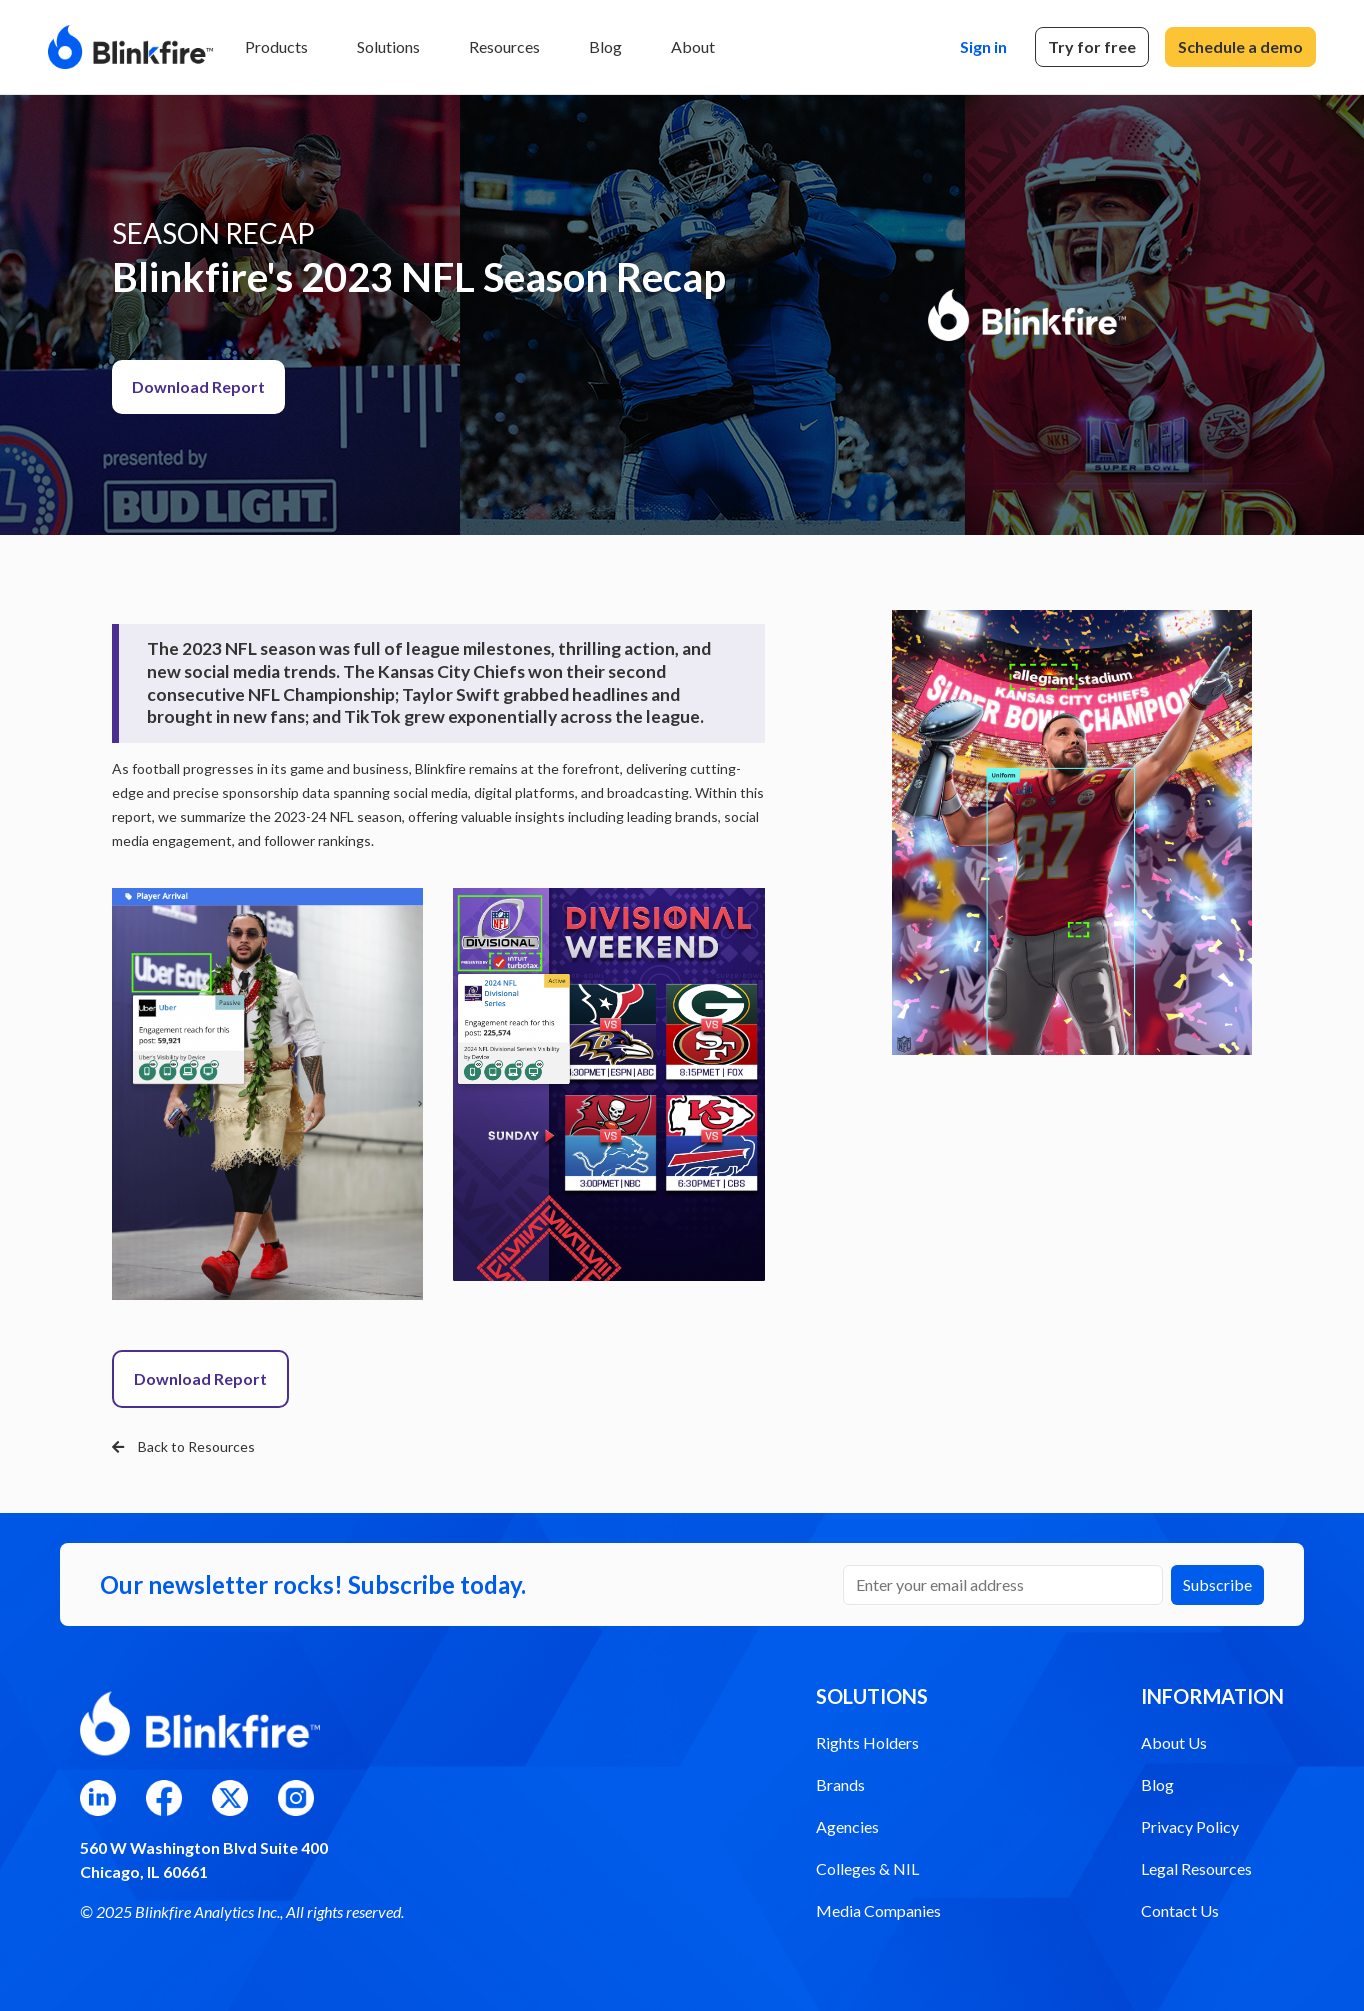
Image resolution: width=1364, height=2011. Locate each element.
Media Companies (878, 1910)
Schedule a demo (1240, 46)
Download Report (198, 386)
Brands (840, 1784)
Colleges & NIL (867, 1868)
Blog (605, 46)
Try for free (1092, 46)
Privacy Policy (1190, 1826)
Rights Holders (867, 1742)
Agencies (847, 1826)
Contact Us (1180, 1910)
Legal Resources (1196, 1868)
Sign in (983, 46)
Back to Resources (183, 1446)
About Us (1174, 1742)
